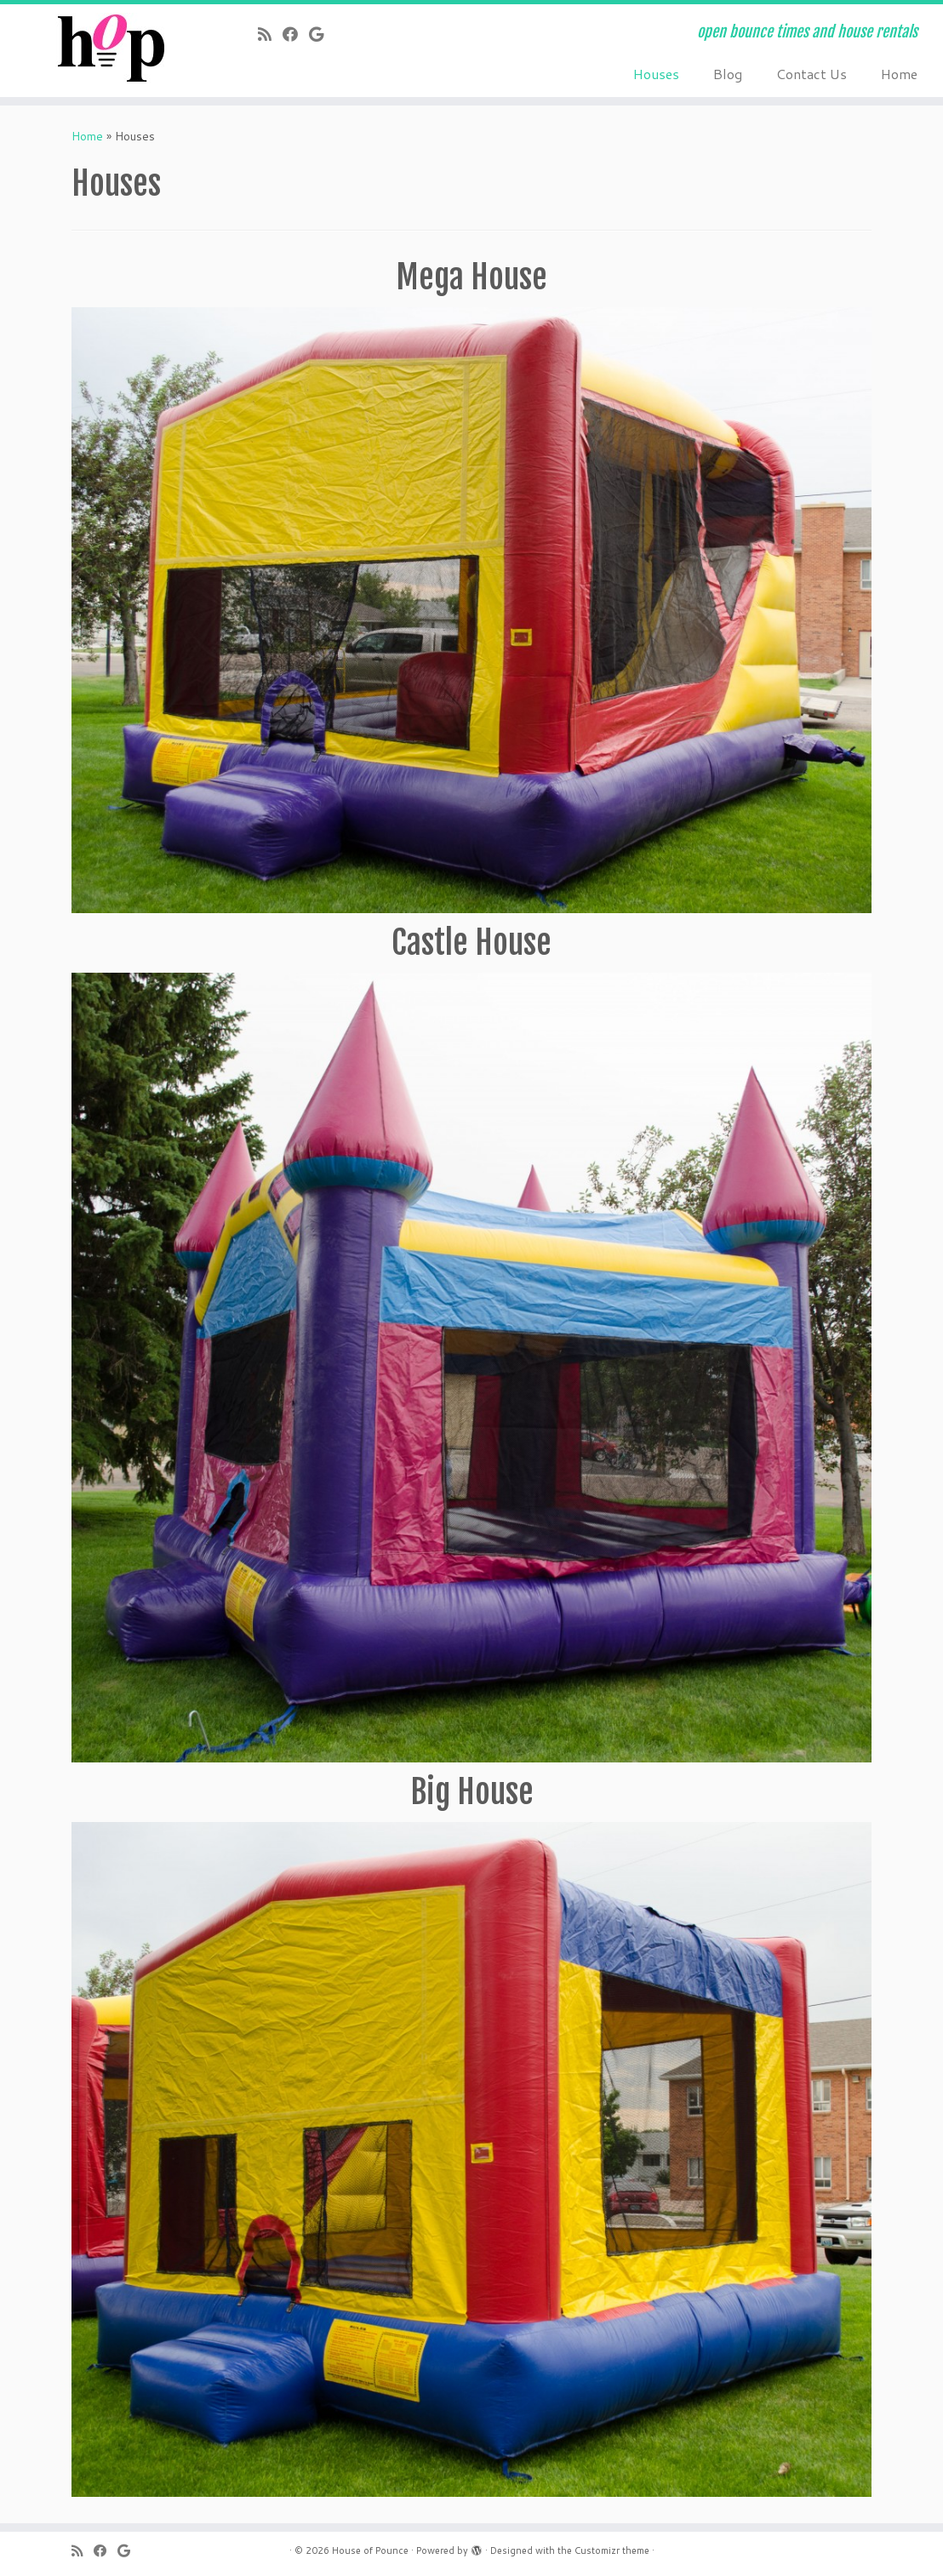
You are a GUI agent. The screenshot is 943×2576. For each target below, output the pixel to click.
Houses (656, 73)
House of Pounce (370, 2550)
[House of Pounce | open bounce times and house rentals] (110, 48)
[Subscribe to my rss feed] (270, 34)
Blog (727, 73)
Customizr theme (611, 2550)
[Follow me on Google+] (321, 34)
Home (899, 73)
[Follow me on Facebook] (296, 34)
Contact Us (811, 73)
